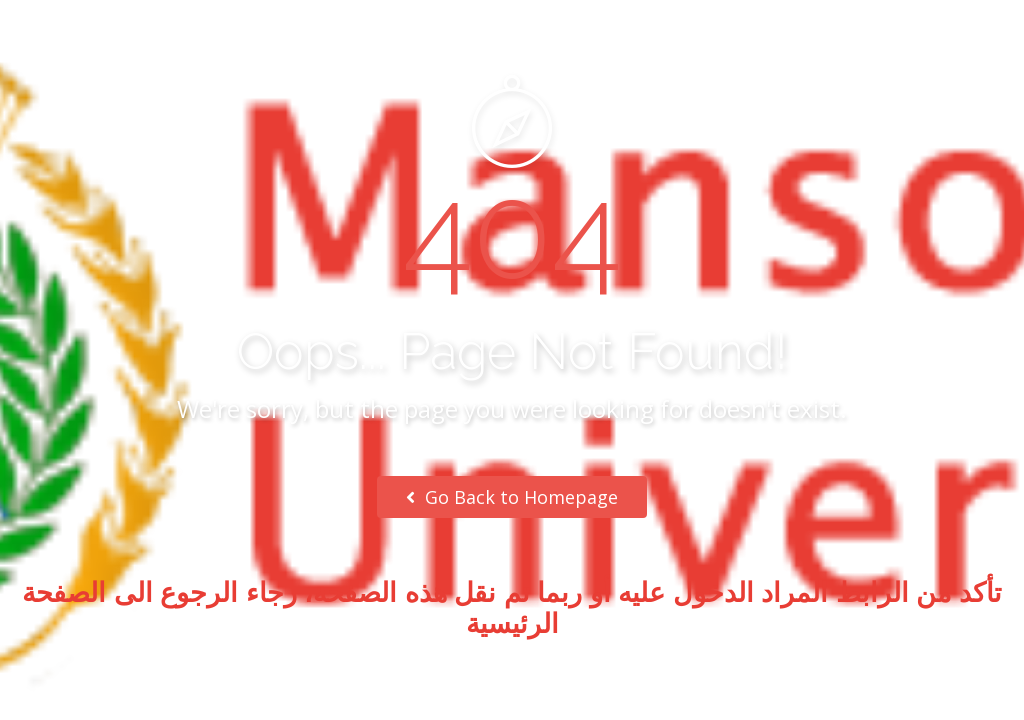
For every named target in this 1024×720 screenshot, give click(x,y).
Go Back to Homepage (512, 497)
